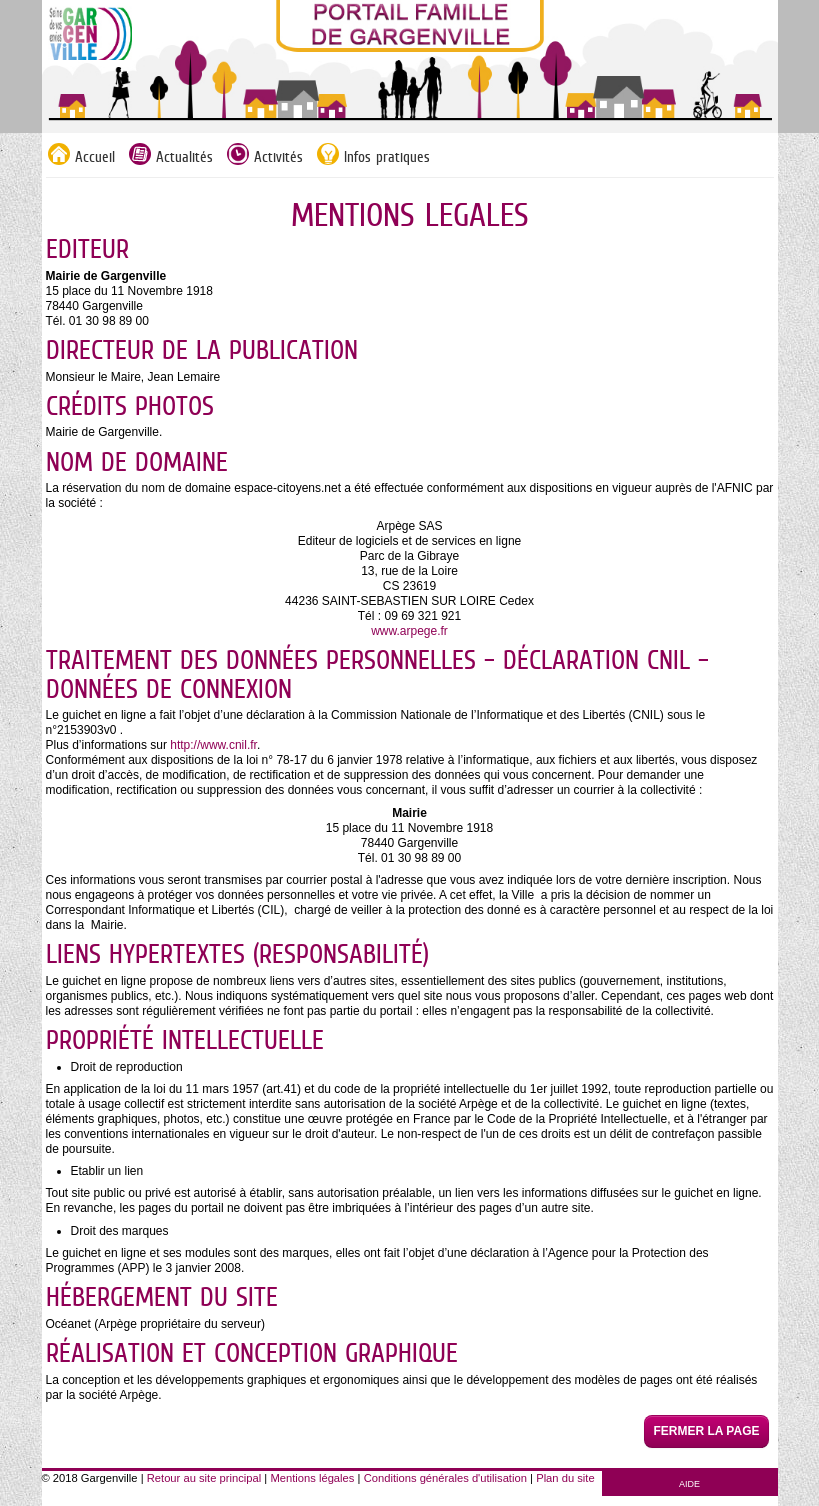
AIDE (689, 1484)
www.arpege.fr (409, 631)
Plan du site (565, 1478)
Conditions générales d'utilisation (445, 1478)
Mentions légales (312, 1478)
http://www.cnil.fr (213, 745)
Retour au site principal (204, 1478)
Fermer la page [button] (706, 1431)
